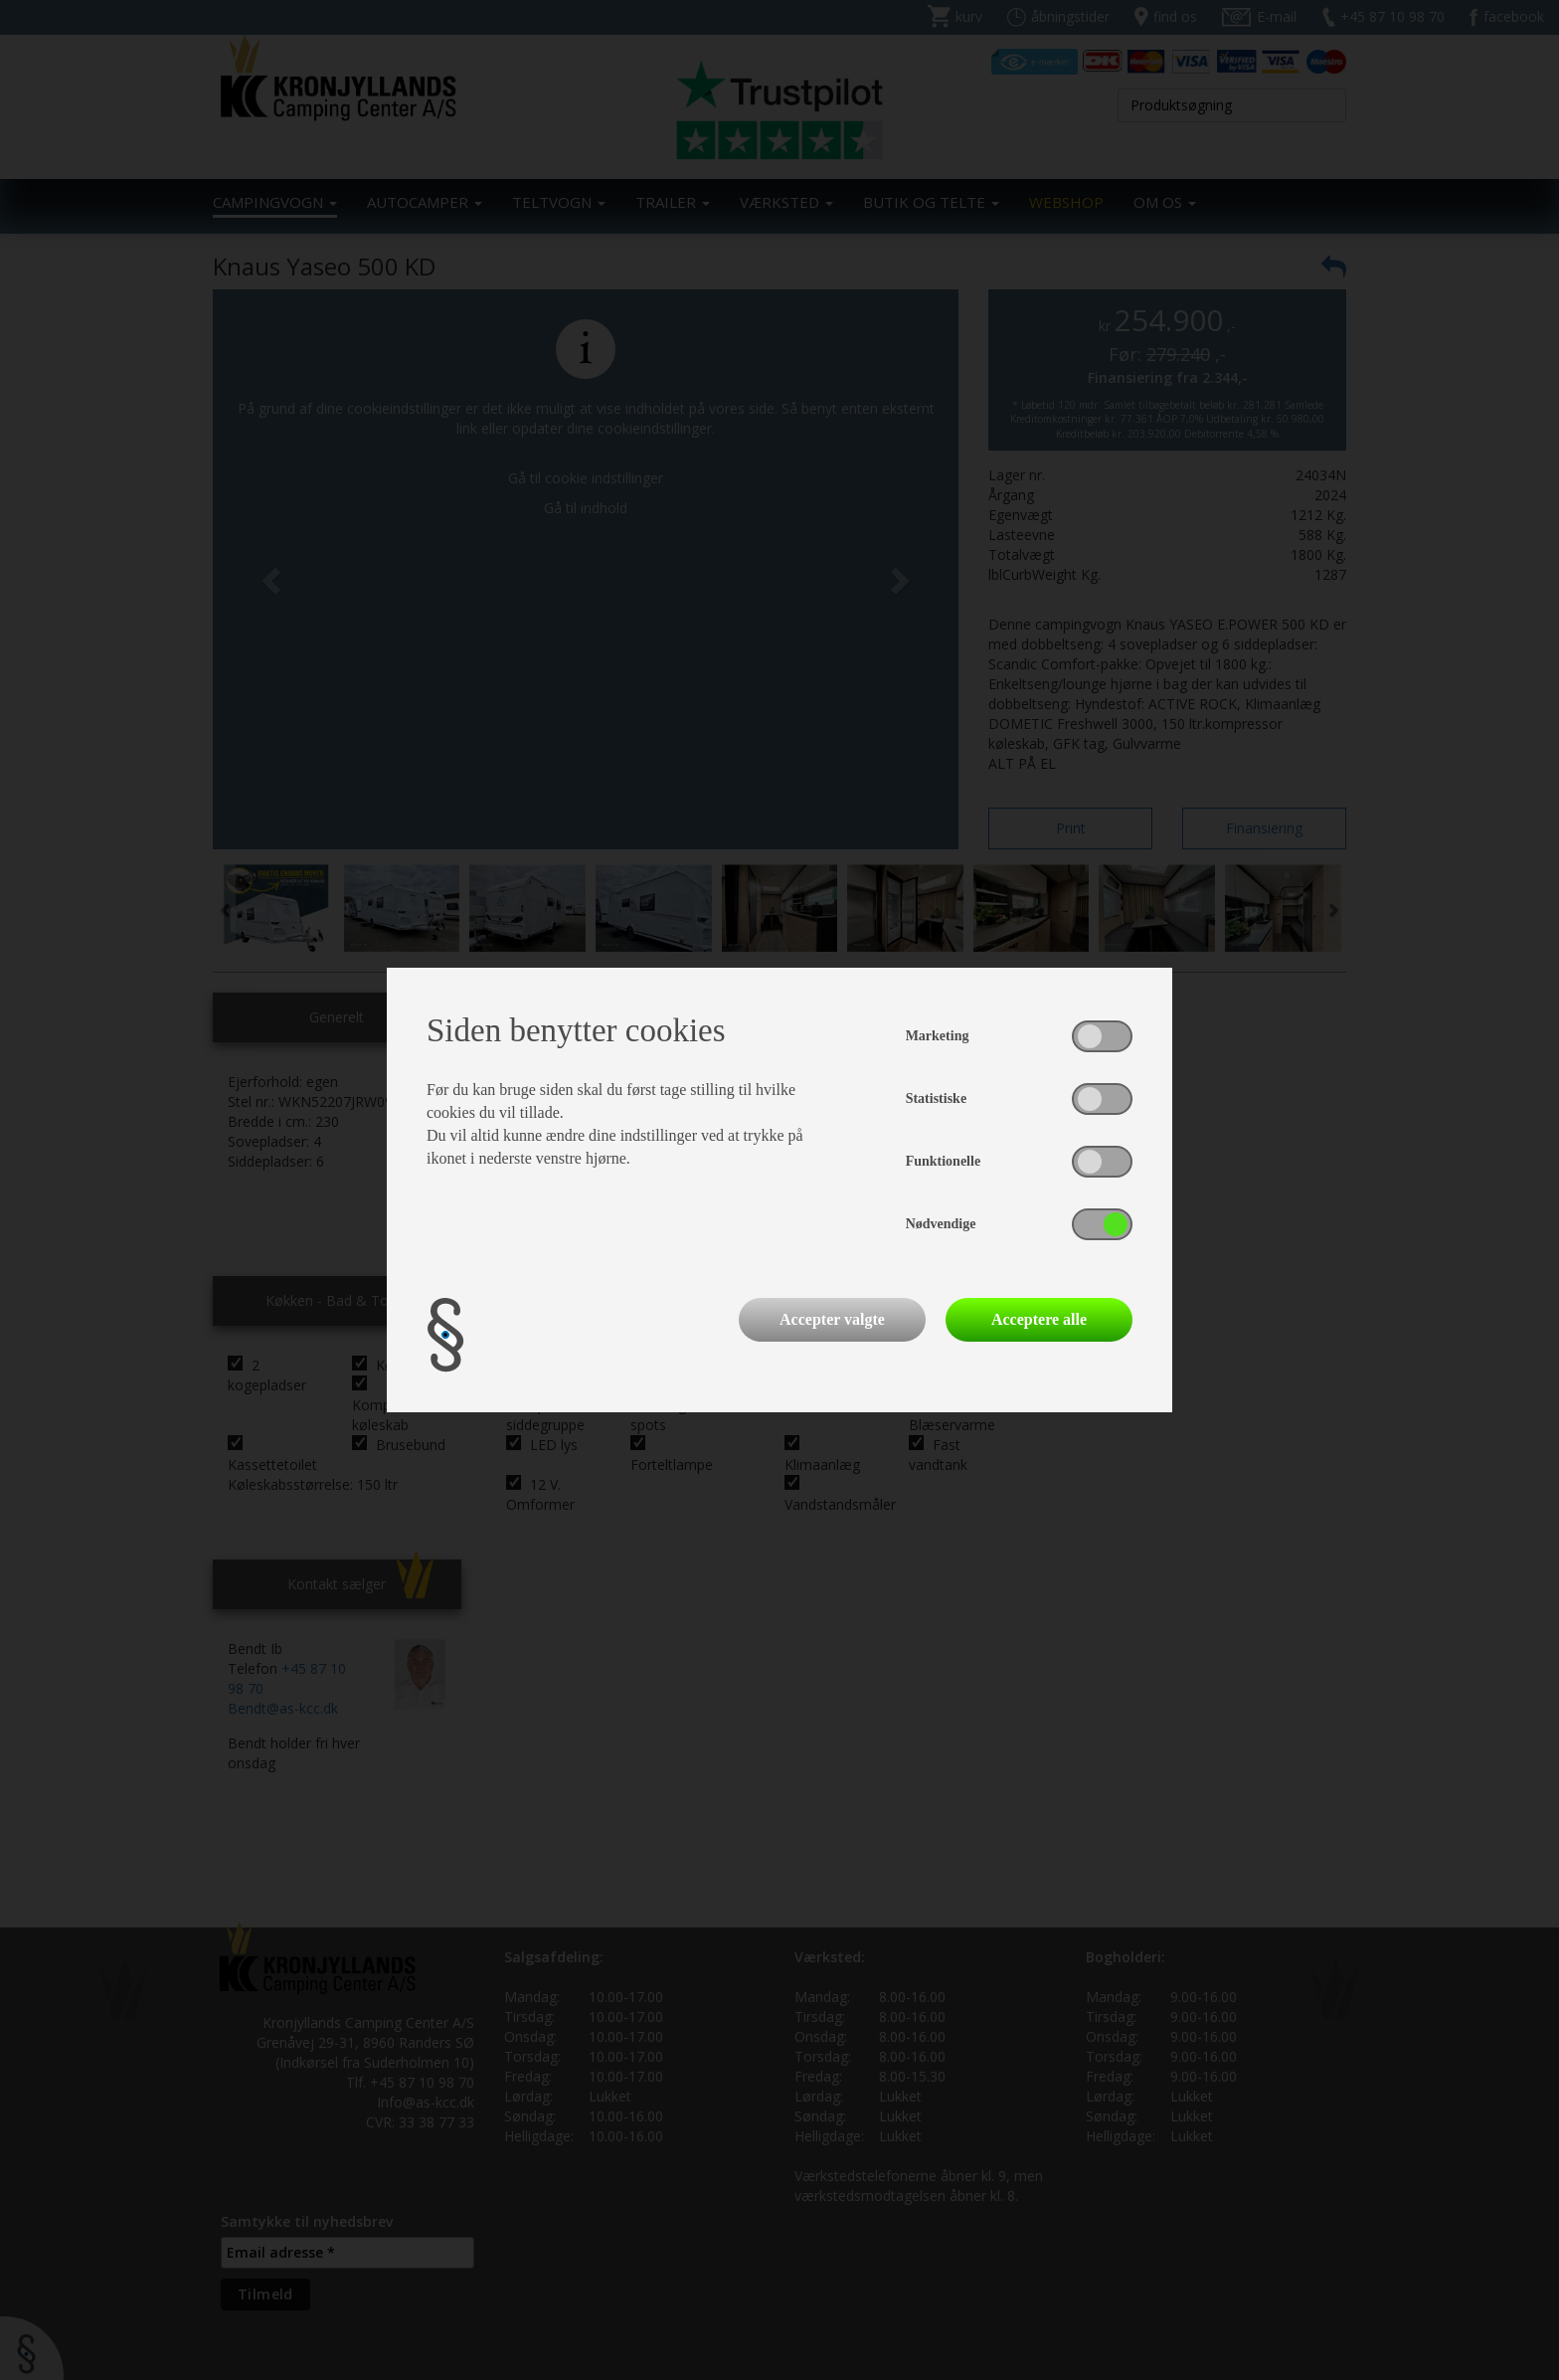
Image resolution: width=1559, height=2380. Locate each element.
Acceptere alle (1039, 1319)
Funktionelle (943, 1161)
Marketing (937, 1035)
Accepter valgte (832, 1319)
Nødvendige (941, 1223)
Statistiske (936, 1098)
